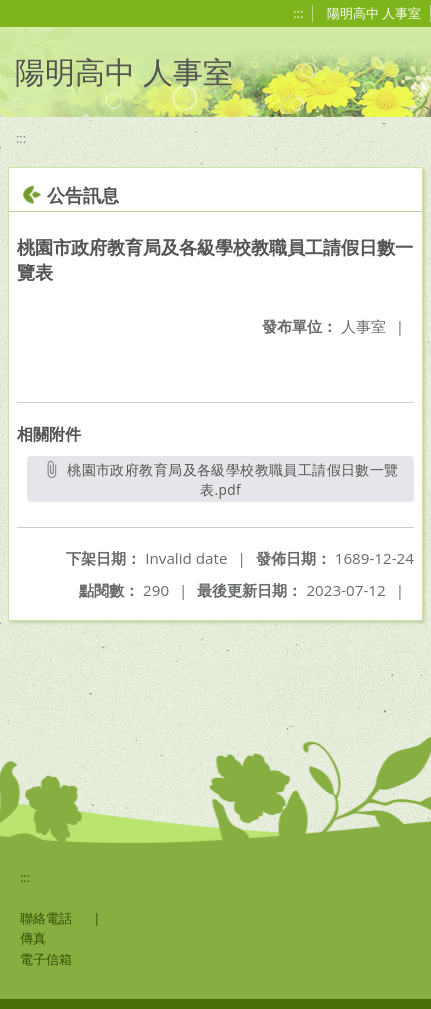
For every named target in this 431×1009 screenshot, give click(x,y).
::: (298, 13)
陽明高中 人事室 (374, 13)
